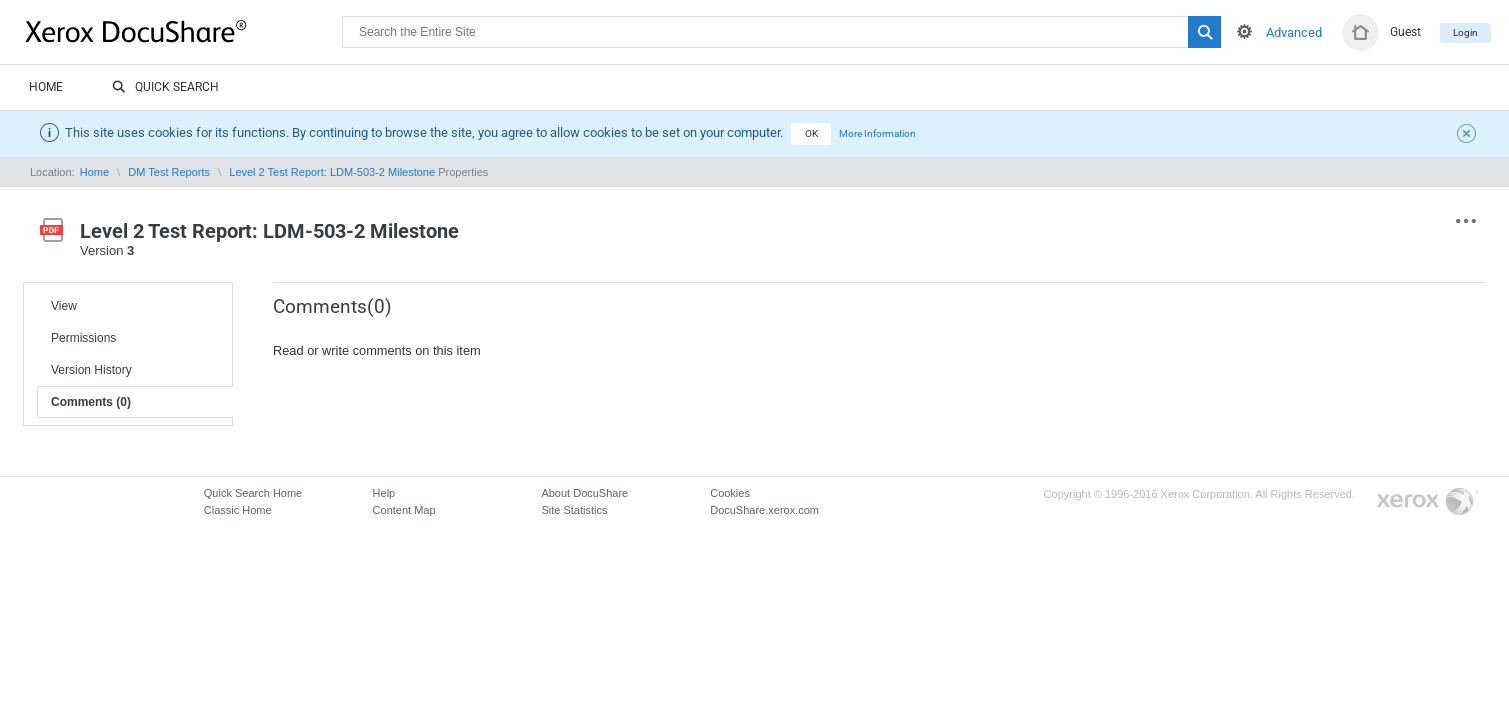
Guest (1405, 32)
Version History (91, 370)
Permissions (83, 338)
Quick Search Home (253, 493)
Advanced (1294, 32)
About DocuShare (584, 493)
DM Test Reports (169, 172)
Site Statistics (574, 510)
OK (811, 133)
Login (1465, 32)
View (64, 306)
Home (46, 87)
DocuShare (184, 31)
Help (384, 493)
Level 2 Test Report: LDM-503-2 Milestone (332, 172)
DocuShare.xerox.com (764, 510)
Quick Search (165, 88)
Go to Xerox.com (1428, 502)
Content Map (404, 510)
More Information (877, 133)
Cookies (730, 493)
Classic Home (238, 510)
